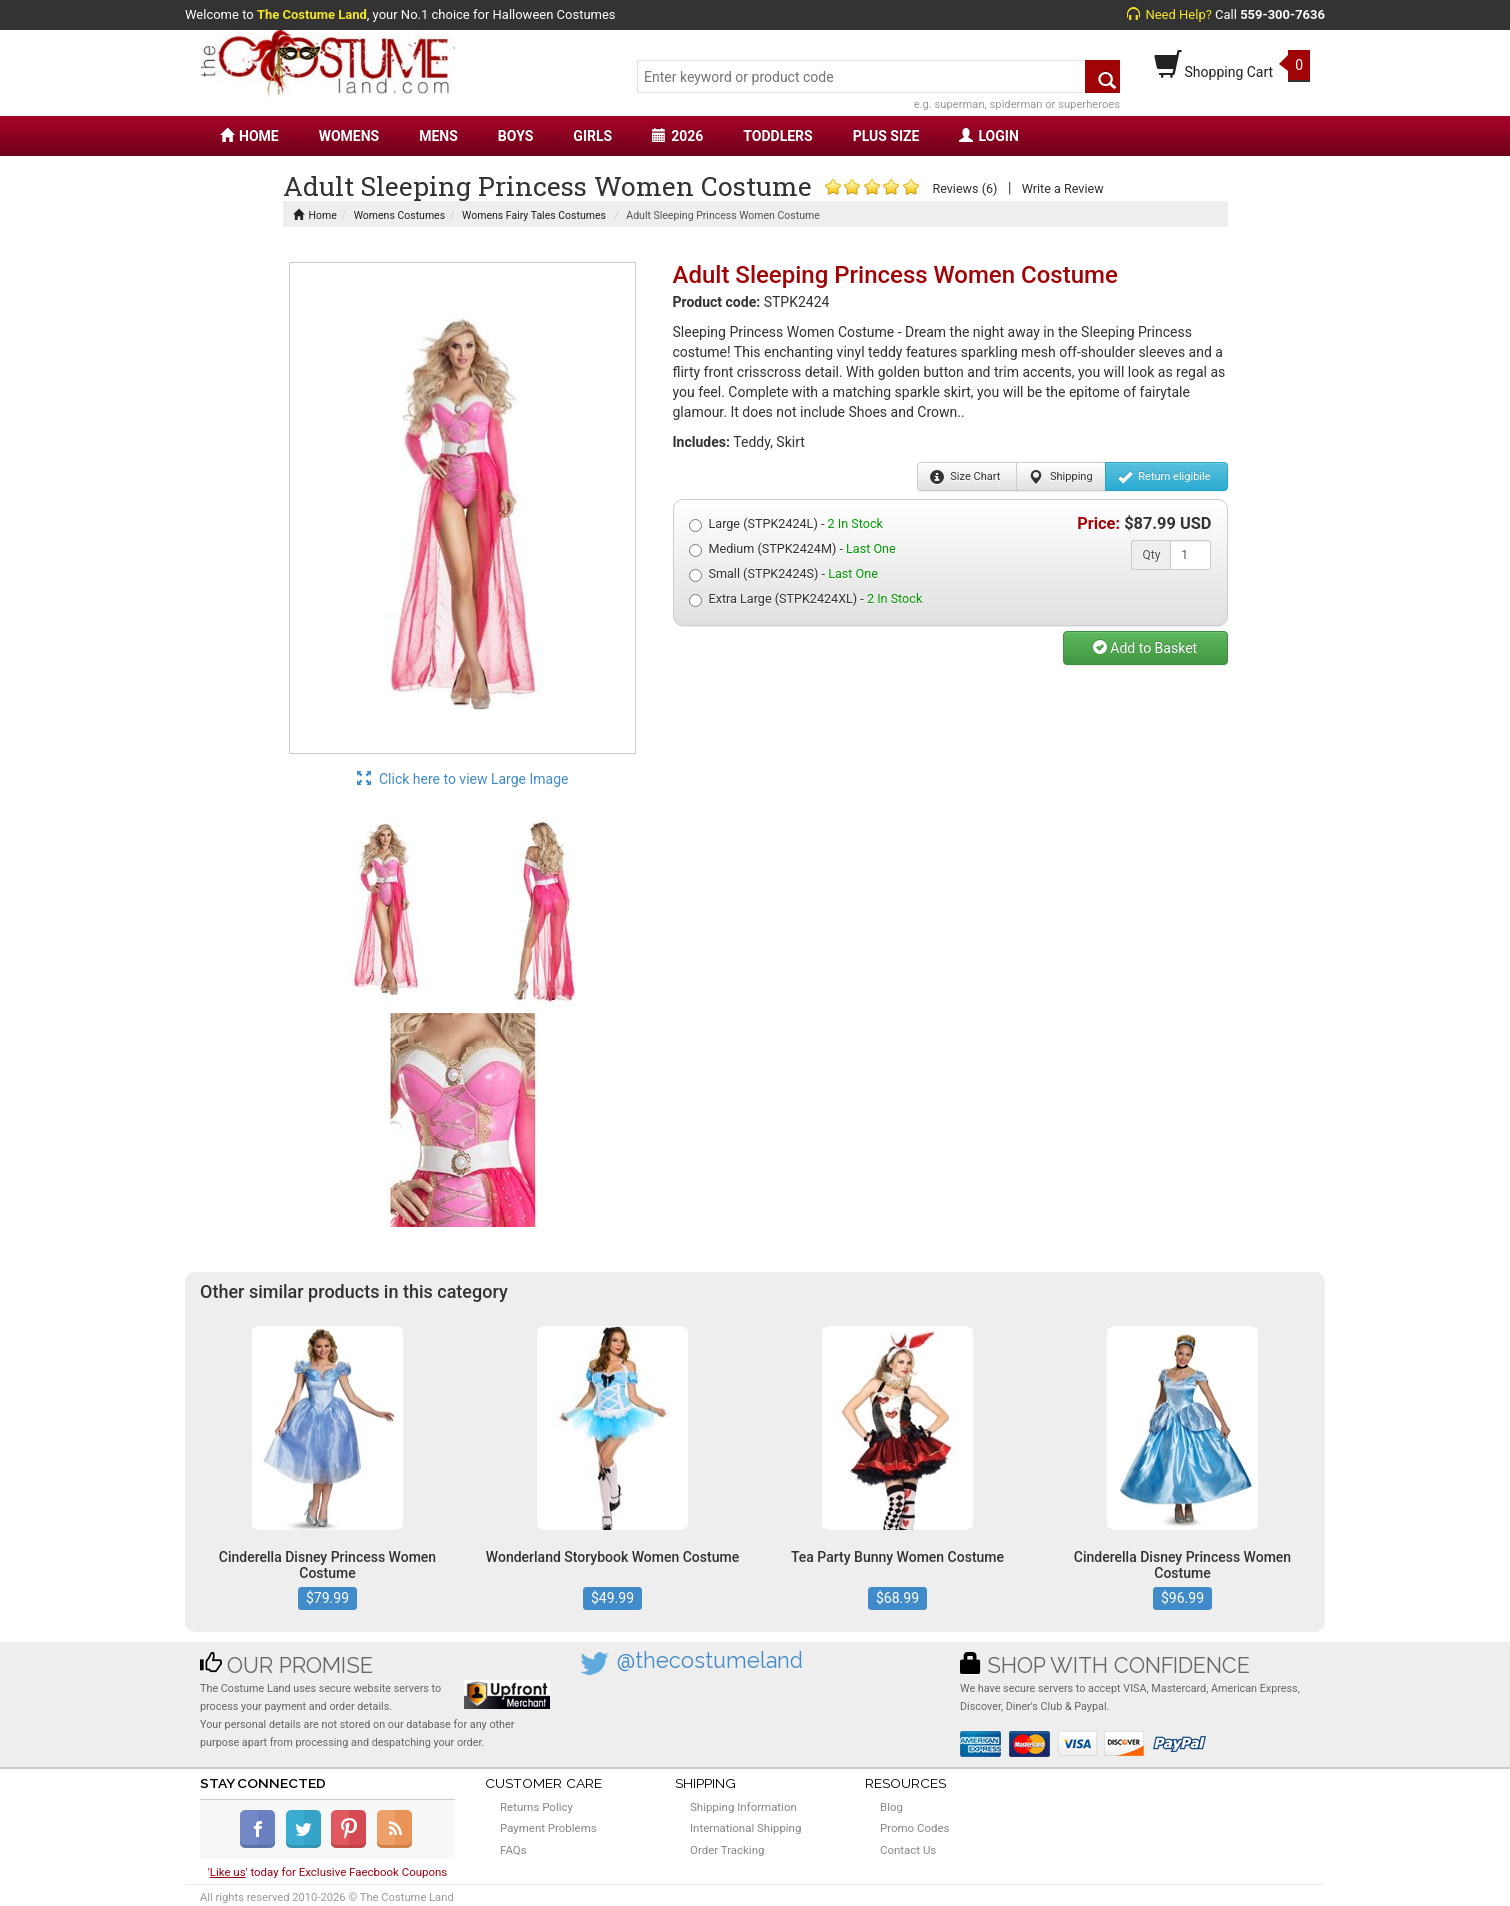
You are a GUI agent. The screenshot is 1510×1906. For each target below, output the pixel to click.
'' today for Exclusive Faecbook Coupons (328, 1872)
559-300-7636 (1282, 14)
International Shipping (745, 1828)
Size (965, 477)
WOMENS (349, 136)
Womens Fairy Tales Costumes (534, 215)
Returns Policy (536, 1807)
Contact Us (908, 1850)
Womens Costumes (399, 215)
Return (1164, 477)
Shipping (1060, 477)
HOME (249, 136)
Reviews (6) (964, 188)
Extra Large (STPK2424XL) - (806, 599)
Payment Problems (548, 1828)
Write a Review (1063, 188)
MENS (438, 136)
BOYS (515, 136)
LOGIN (988, 136)
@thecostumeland (710, 1660)
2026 (677, 136)
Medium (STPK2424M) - (792, 549)
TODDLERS (777, 136)
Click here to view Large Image (463, 779)
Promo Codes (914, 1828)
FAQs (513, 1850)
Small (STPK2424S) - (783, 574)
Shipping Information (743, 1807)
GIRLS (592, 136)
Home (315, 215)
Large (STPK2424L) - (786, 524)
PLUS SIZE (886, 136)
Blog (891, 1807)
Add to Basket (1145, 648)
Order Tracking (727, 1850)
